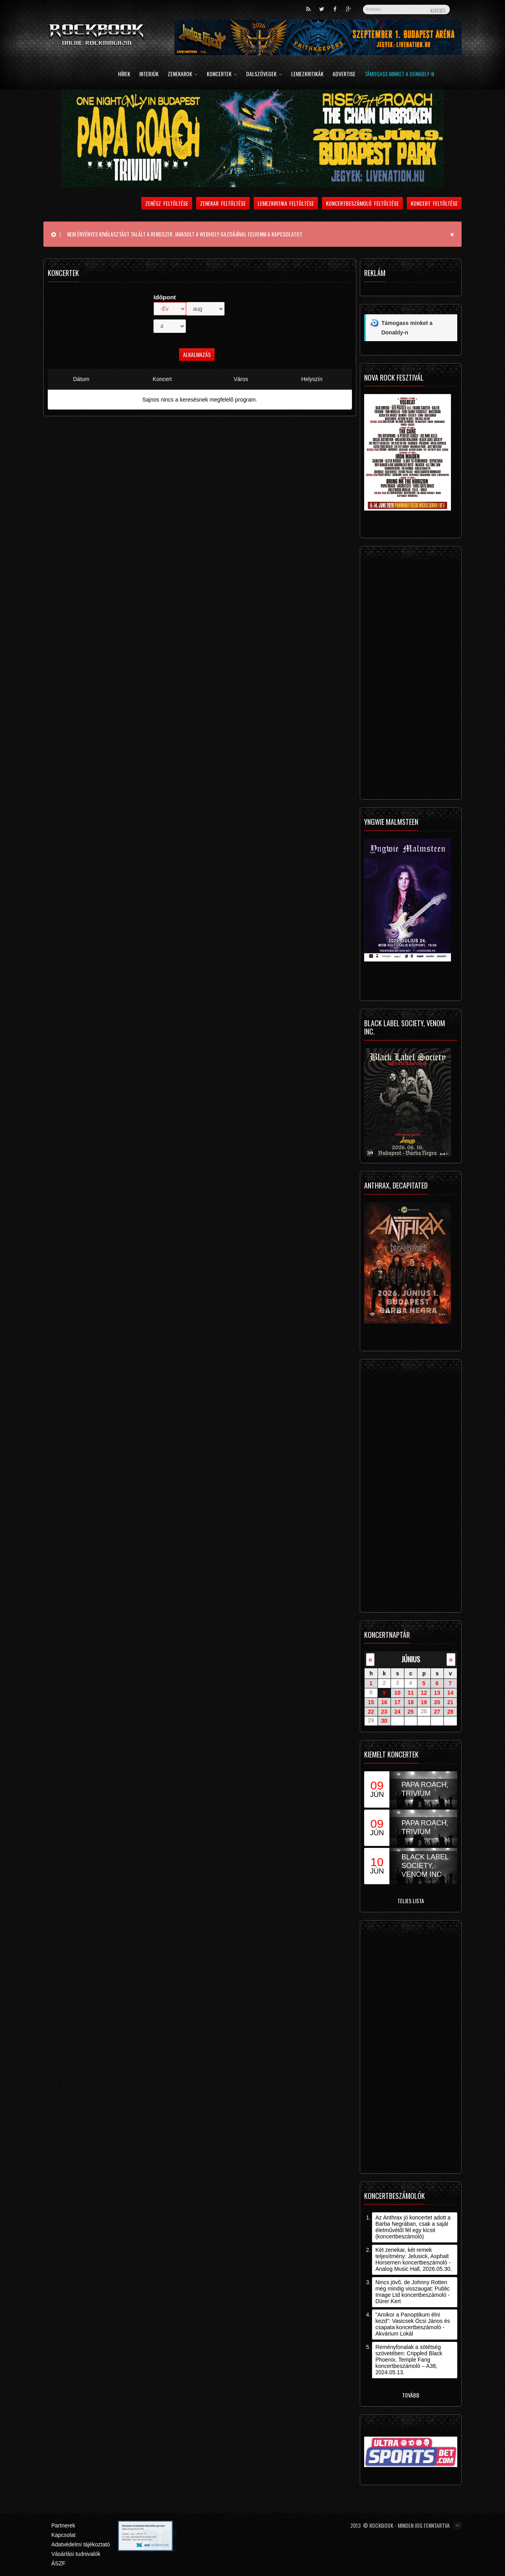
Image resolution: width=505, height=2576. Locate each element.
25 (411, 1711)
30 (384, 1721)
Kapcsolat (63, 2535)
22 (371, 1711)
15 (371, 1702)
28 (450, 1711)
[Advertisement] (410, 674)
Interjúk (149, 74)
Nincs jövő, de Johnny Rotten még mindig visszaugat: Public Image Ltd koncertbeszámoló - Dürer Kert (412, 2291)
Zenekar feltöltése (223, 203)
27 (437, 1711)
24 (397, 1711)
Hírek (124, 74)
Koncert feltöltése (434, 203)
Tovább (410, 2395)
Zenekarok (183, 74)
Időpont (164, 297)
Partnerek (63, 2525)
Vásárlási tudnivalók (76, 2554)
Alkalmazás (197, 354)
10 (397, 1693)
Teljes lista (410, 1900)
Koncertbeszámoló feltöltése (362, 203)
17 (397, 1702)
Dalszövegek (264, 74)
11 (411, 1693)
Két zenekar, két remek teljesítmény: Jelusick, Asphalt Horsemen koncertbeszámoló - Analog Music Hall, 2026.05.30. (413, 2259)
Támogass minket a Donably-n (399, 74)
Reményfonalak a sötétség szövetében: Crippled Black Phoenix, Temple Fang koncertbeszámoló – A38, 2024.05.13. (408, 2359)
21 (450, 1702)
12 (424, 1693)
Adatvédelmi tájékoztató (80, 2544)
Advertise (344, 74)
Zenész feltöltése (166, 203)
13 (437, 1693)
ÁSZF (58, 2563)
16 (384, 1702)
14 (450, 1693)
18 (411, 1702)
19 (424, 1702)
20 (437, 1702)
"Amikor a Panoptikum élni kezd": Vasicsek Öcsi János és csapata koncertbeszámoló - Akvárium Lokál (412, 2324)
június (410, 1659)
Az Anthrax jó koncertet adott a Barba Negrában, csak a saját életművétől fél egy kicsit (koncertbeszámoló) (413, 2227)
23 (384, 1711)
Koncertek (222, 74)
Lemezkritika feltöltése (286, 203)
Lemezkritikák (307, 74)
